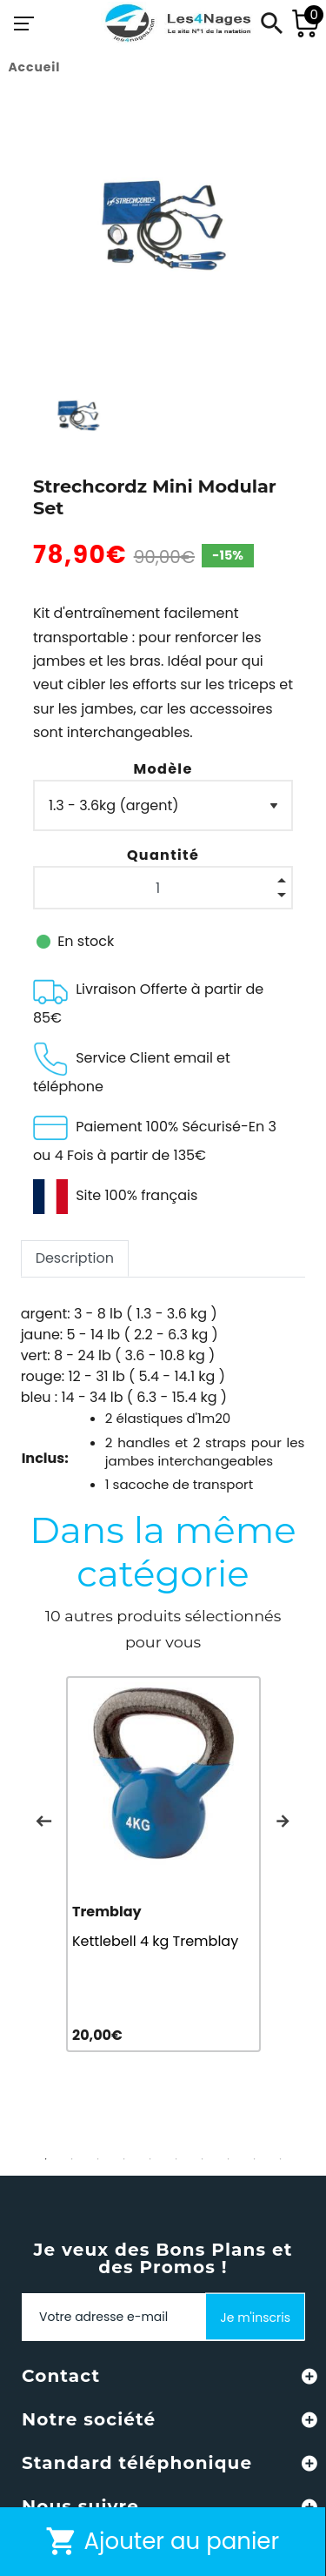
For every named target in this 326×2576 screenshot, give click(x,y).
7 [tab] (202, 2159)
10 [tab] (280, 2159)
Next (282, 1821)
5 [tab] (150, 2159)
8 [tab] (228, 2159)
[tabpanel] (163, 1864)
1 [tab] (46, 2159)
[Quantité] (163, 888)
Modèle (162, 769)
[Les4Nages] (177, 23)
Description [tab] (75, 1258)
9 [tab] (254, 2159)
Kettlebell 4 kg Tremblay (155, 1941)
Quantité (163, 855)
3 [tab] (98, 2159)
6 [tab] (176, 2159)
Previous (43, 1821)
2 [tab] (72, 2159)
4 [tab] (124, 2159)
